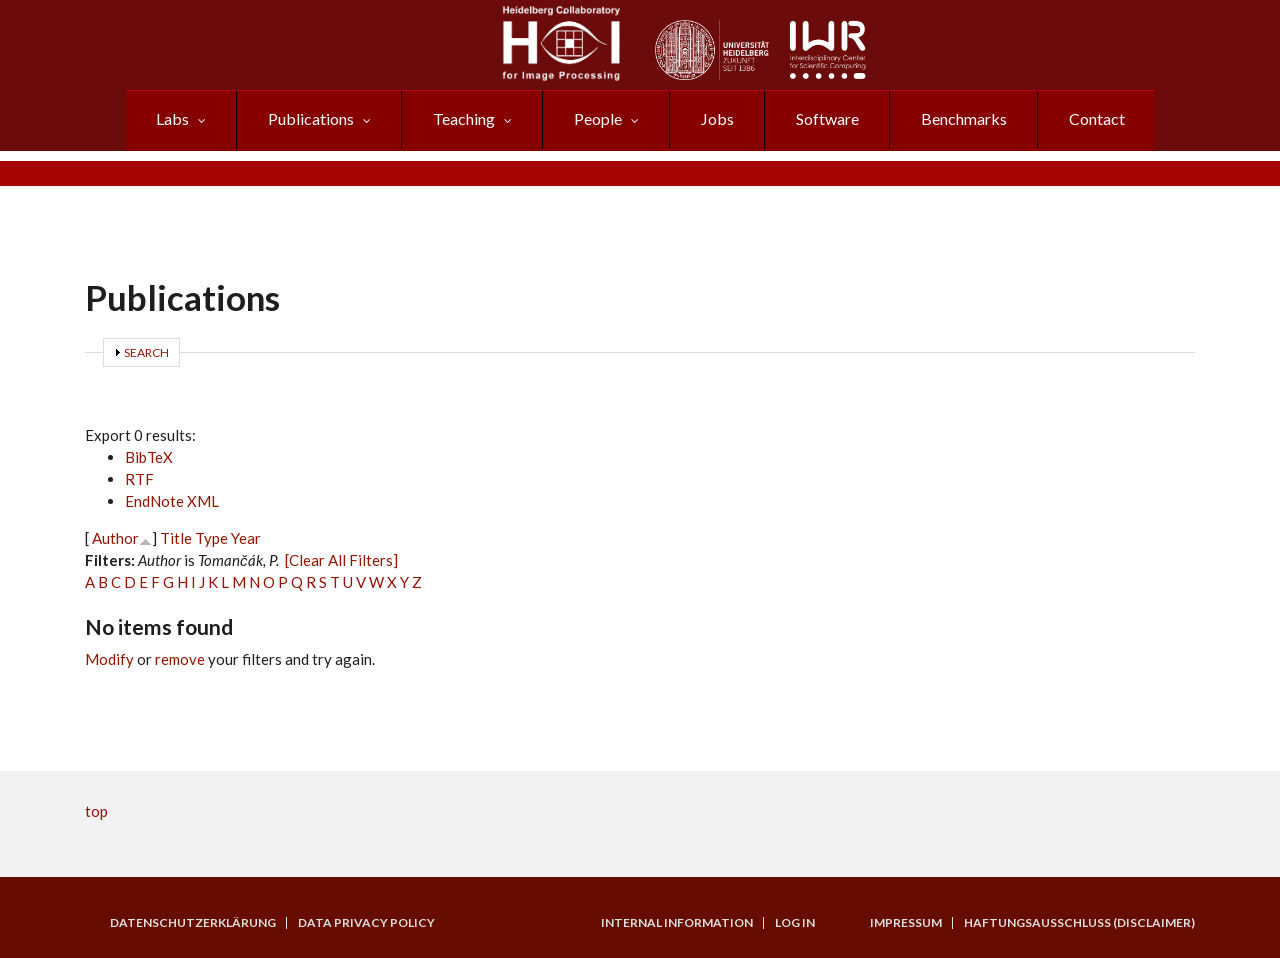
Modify (109, 659)
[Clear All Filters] (341, 560)
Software (827, 118)
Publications (311, 118)
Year (246, 538)
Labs (172, 118)
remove (180, 659)
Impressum (906, 923)
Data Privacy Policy (366, 923)
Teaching (464, 118)
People (598, 118)
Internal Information (677, 923)
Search (146, 352)
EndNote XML (172, 501)
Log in (795, 923)
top (96, 811)
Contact (1097, 118)
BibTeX (149, 457)
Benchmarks (964, 118)
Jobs (717, 118)
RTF (139, 479)
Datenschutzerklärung (193, 923)
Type (211, 538)
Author (115, 538)
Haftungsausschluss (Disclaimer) (1079, 923)
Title (176, 538)
